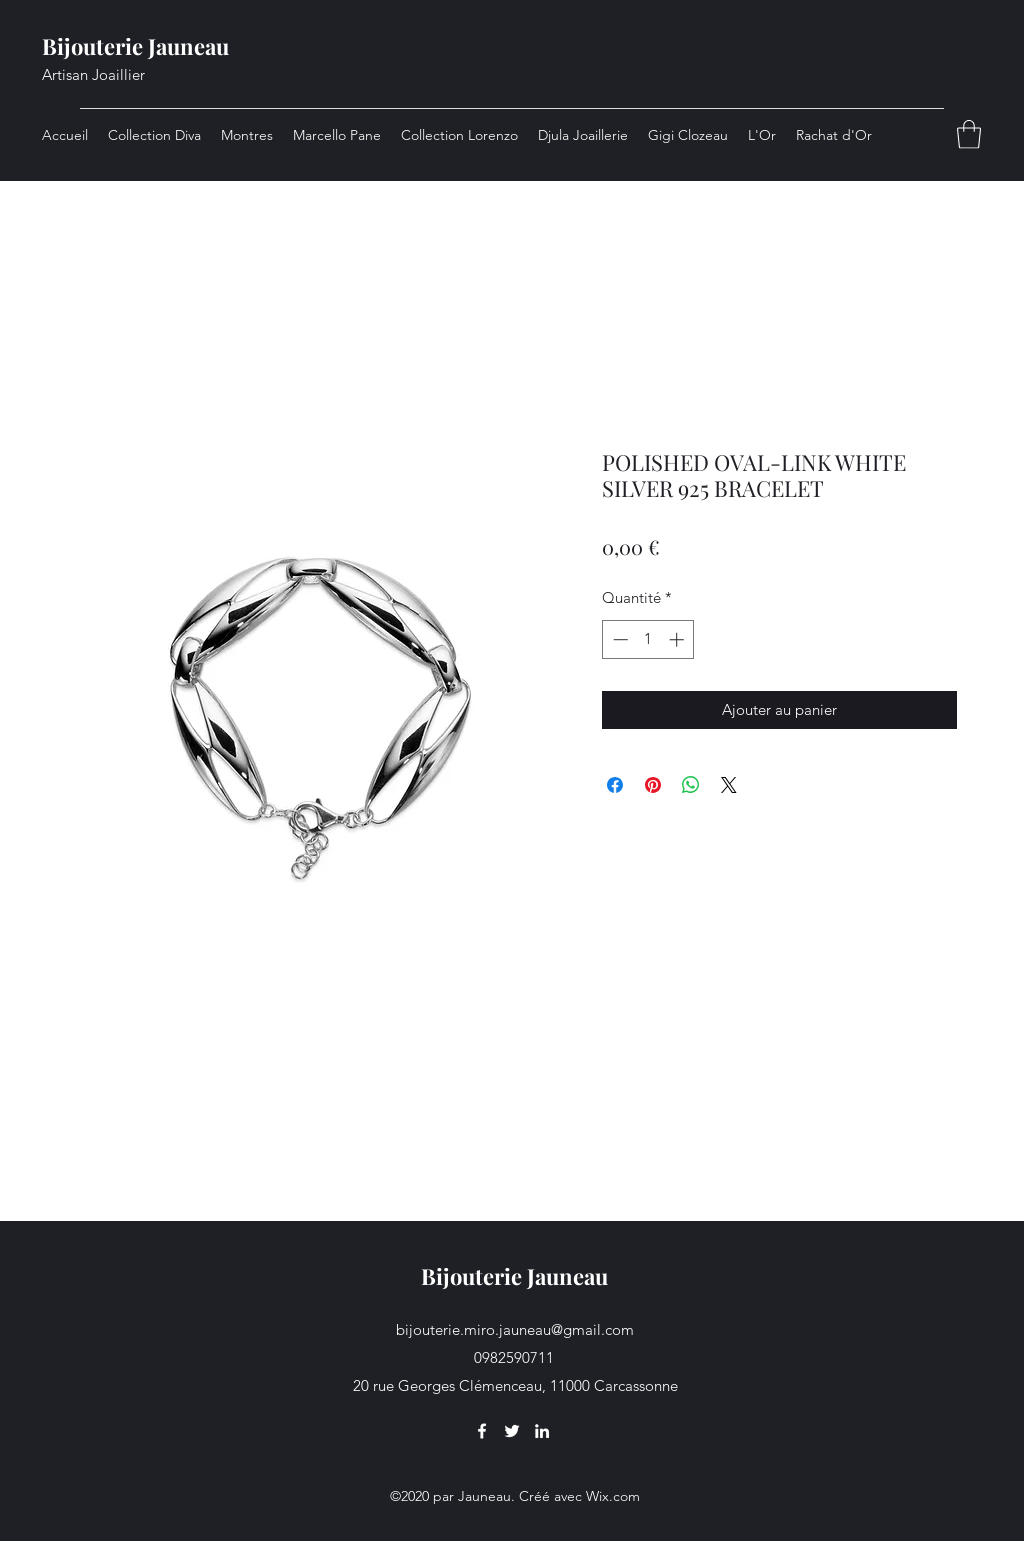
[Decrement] (618, 639)
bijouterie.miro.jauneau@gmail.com (515, 1329)
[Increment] (678, 639)
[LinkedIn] (542, 1431)
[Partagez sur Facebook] (615, 785)
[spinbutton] (648, 639)
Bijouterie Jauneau (135, 46)
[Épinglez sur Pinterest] (653, 785)
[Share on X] (729, 785)
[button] (969, 134)
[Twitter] (512, 1431)
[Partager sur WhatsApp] (691, 785)
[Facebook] (482, 1431)
